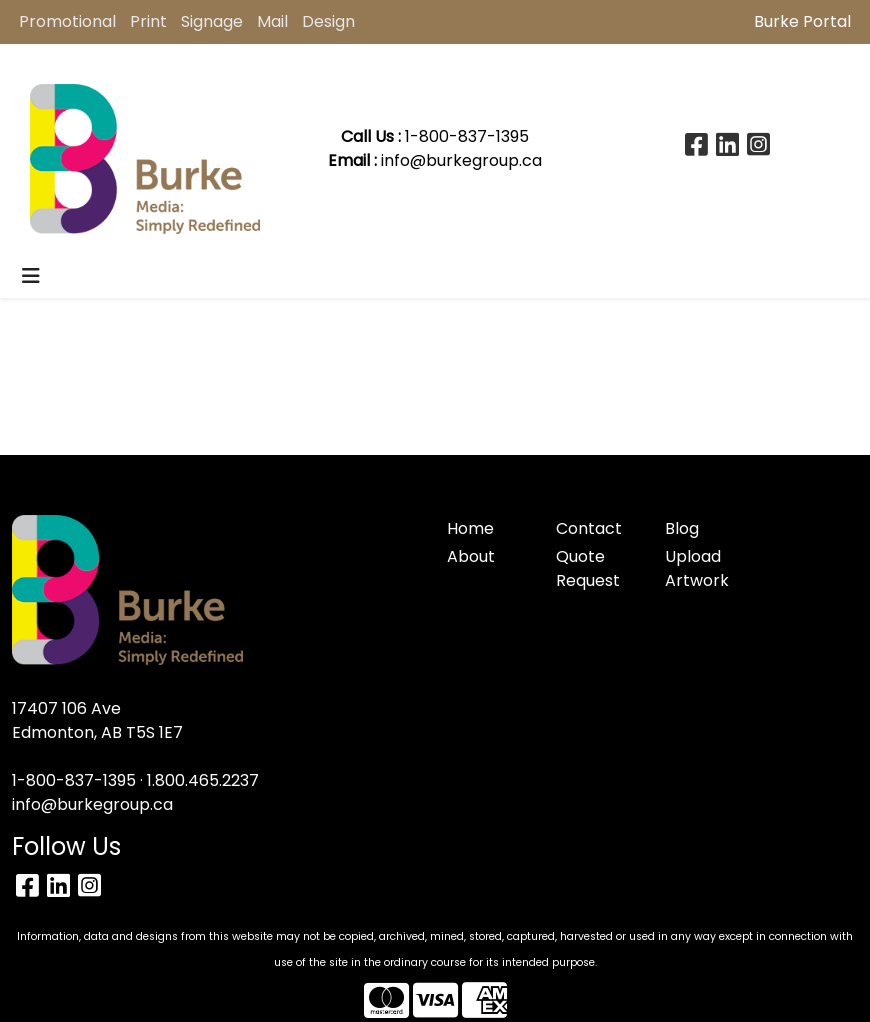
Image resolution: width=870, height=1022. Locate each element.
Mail (272, 21)
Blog (682, 528)
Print (148, 21)
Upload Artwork (697, 568)
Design (328, 21)
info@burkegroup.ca (461, 160)
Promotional (67, 21)
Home (470, 528)
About (471, 556)
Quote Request (588, 568)
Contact (589, 528)
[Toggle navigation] (31, 276)
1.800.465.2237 (203, 780)
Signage (212, 21)
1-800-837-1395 (74, 780)
